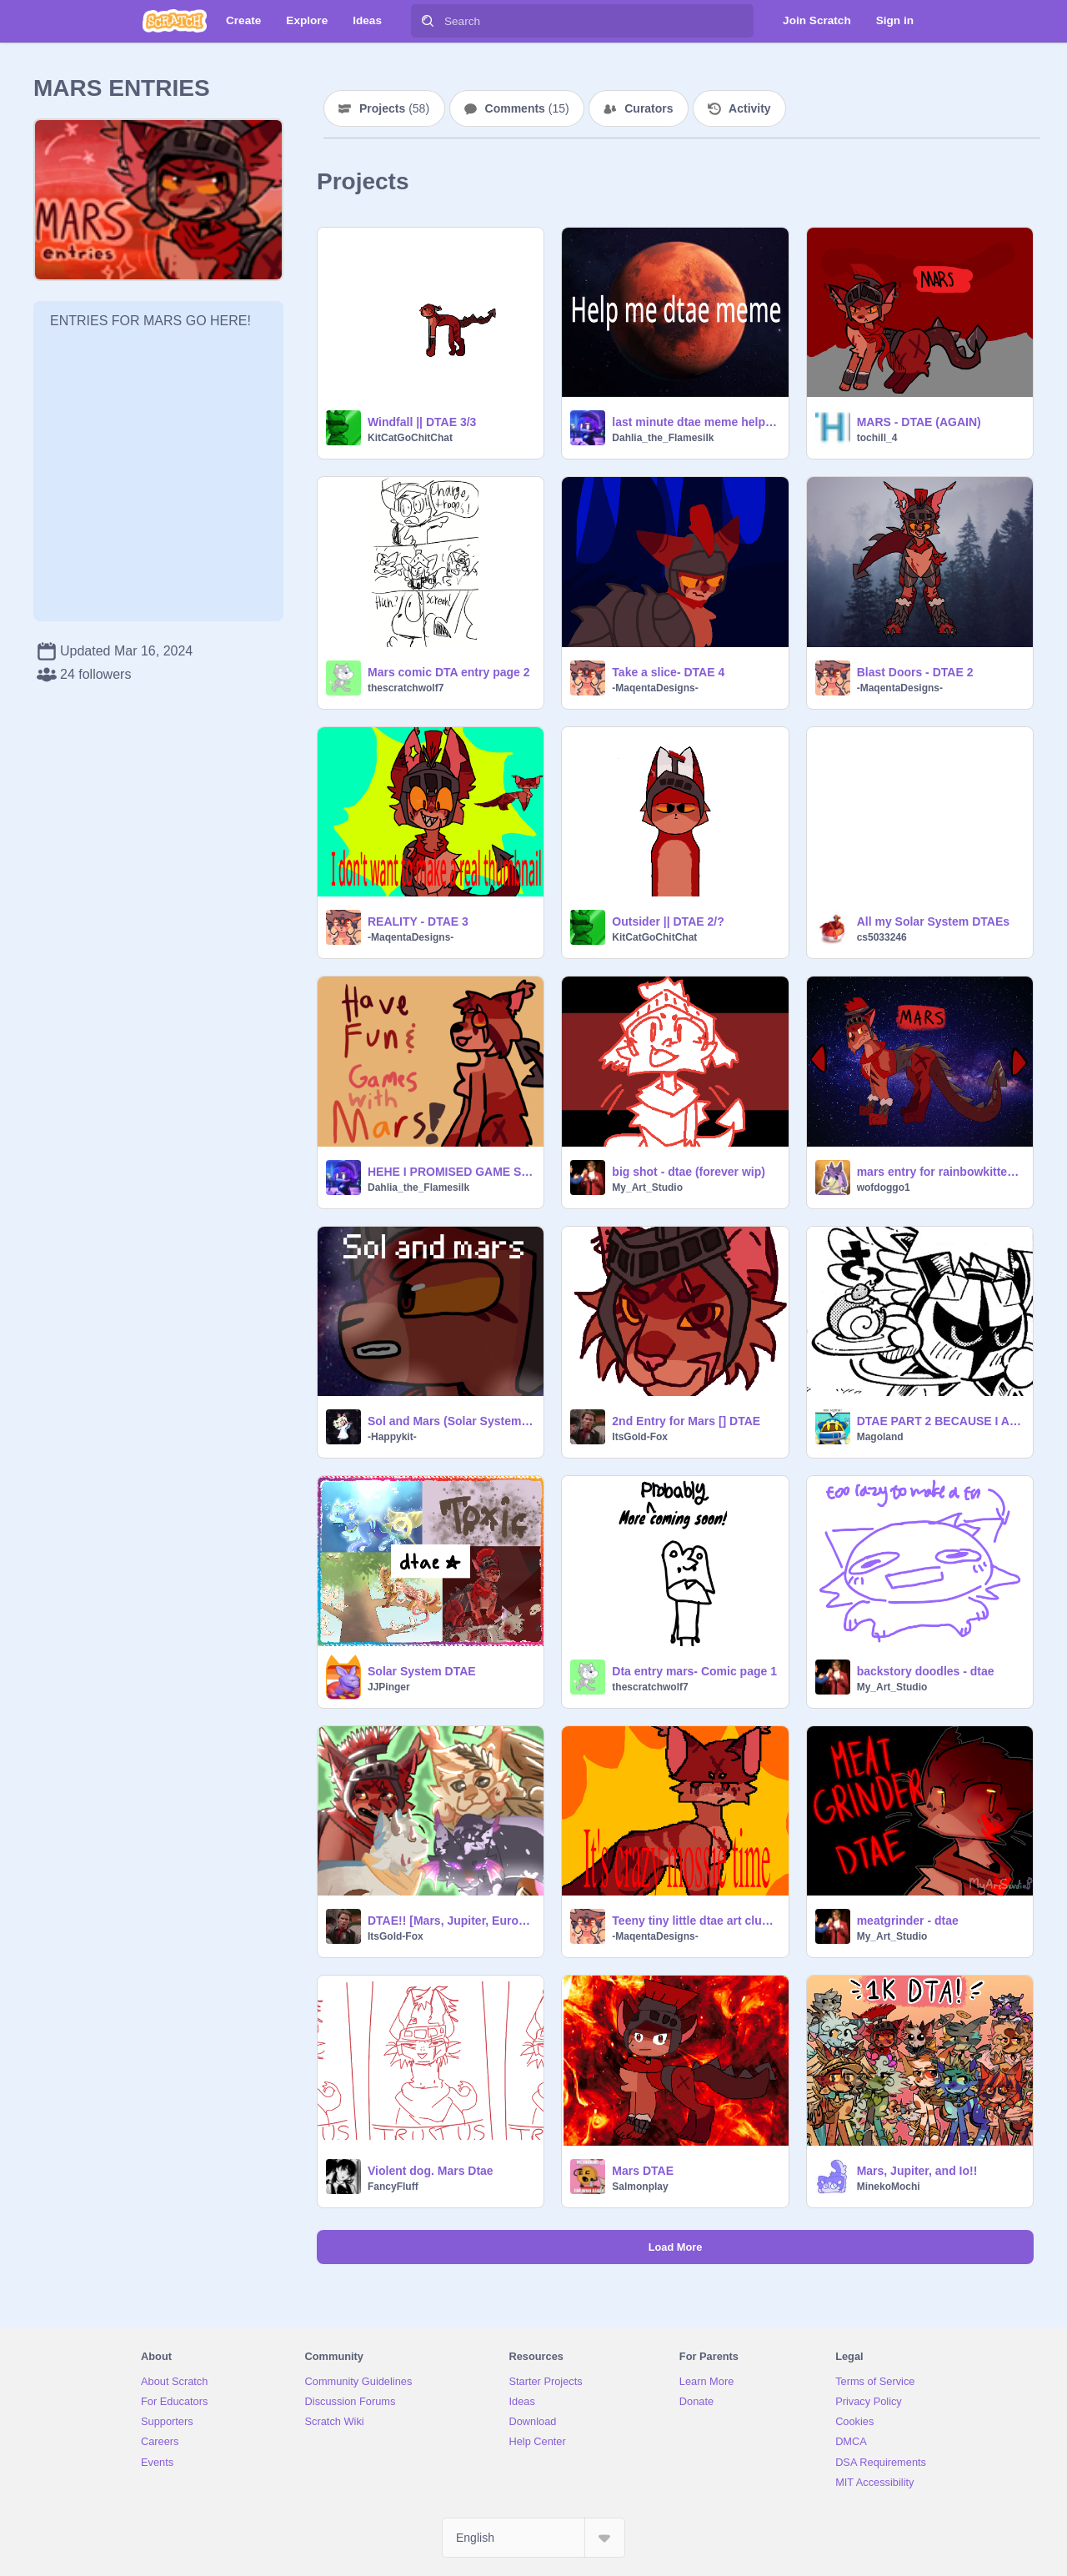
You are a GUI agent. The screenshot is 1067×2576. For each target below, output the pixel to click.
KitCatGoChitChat (410, 438)
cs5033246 (882, 937)
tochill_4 (877, 438)
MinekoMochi (888, 2186)
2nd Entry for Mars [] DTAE (686, 1421)
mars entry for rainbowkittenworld (940, 1171)
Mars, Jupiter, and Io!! (917, 2170)
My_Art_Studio (647, 1187)
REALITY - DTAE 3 (418, 921)
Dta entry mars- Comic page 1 (694, 1671)
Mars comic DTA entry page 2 (449, 672)
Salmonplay (640, 2186)
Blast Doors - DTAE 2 (915, 672)
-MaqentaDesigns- (655, 688)
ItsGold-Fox (640, 1437)
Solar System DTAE (422, 1671)
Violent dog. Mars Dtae (430, 2170)
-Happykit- (392, 1437)
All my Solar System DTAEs (933, 921)
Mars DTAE (643, 2170)
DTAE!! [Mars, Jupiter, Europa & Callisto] (451, 1920)
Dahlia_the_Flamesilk (663, 438)
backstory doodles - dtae (925, 1671)
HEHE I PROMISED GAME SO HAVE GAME (451, 1171)
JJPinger (389, 1687)
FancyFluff (393, 2186)
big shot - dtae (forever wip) (688, 1171)
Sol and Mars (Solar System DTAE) (451, 1421)
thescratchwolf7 (405, 688)
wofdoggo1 (883, 1187)
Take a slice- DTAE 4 (668, 672)
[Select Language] (533, 2538)
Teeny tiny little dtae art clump (695, 1920)
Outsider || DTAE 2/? (668, 921)
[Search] (427, 21)
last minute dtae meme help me (695, 422)
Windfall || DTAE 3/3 (422, 422)
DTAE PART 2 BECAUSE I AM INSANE (940, 1421)
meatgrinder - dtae (908, 1920)
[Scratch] (174, 21)
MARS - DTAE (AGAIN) (919, 422)
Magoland (880, 1437)
